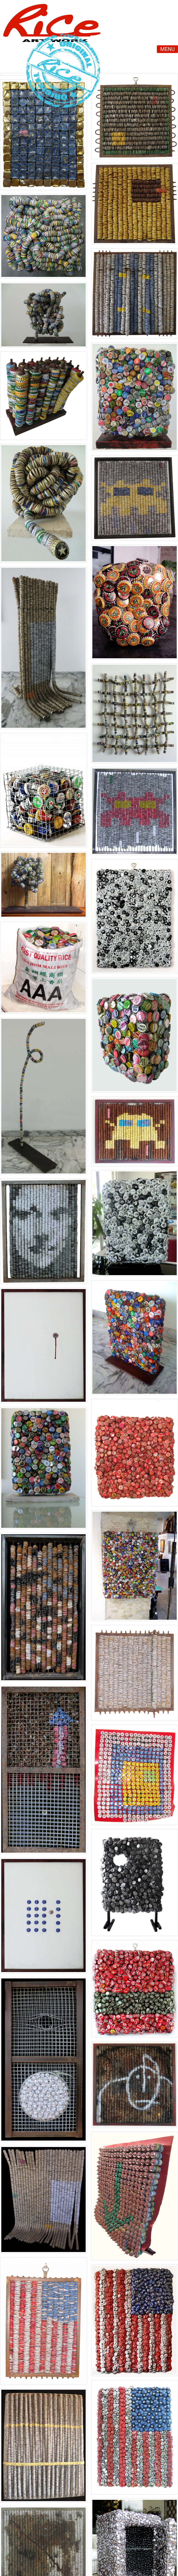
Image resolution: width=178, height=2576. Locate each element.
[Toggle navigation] (167, 49)
